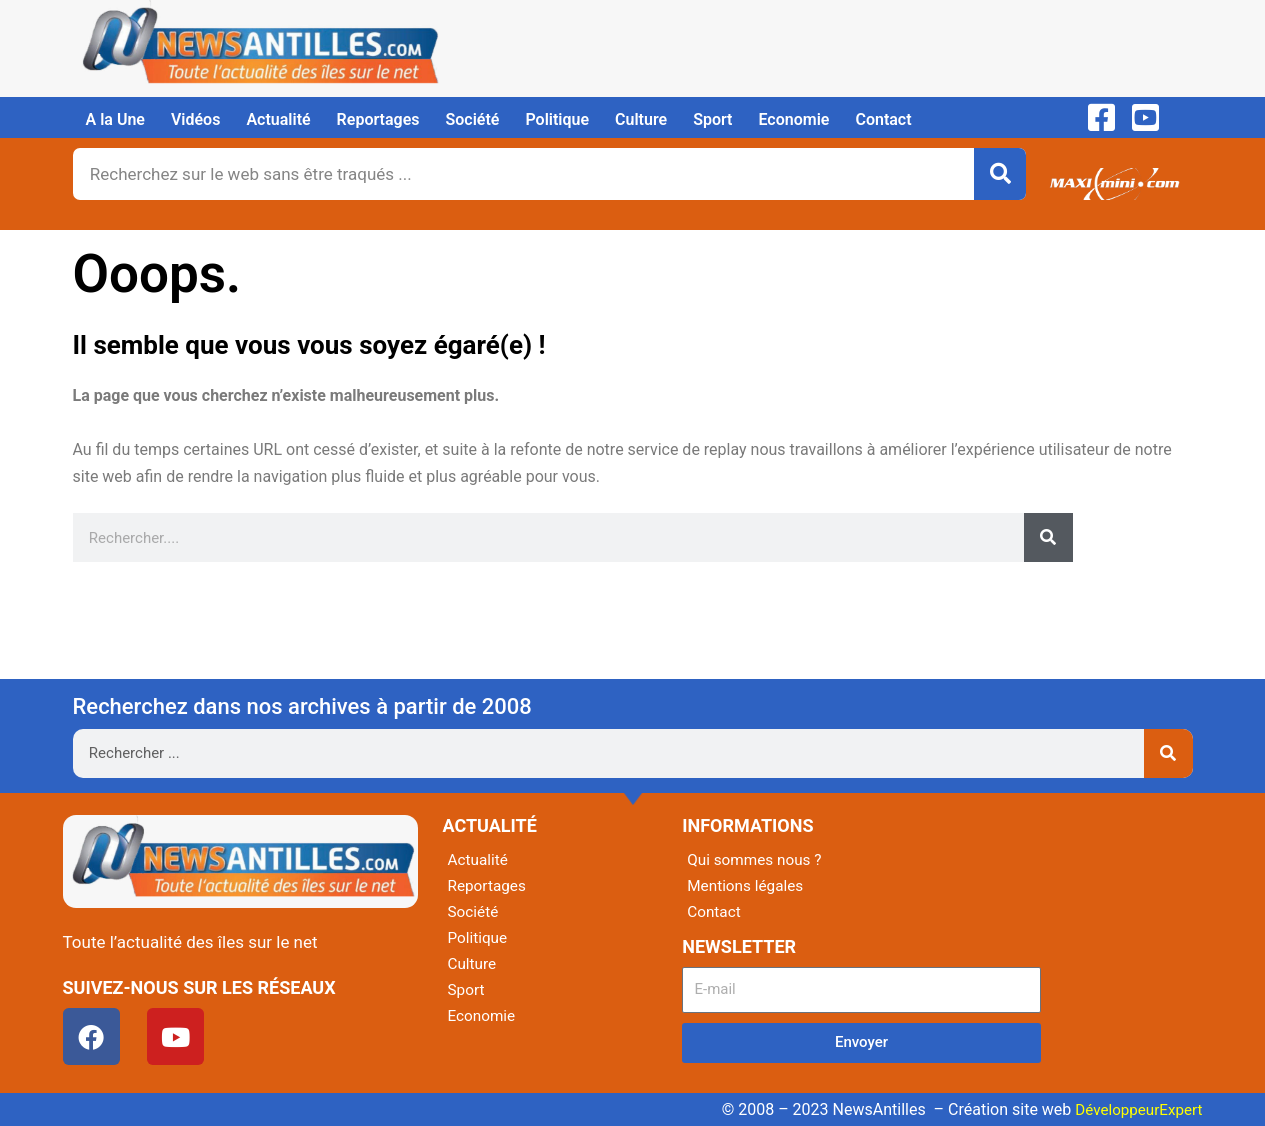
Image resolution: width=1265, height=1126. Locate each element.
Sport (712, 119)
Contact (883, 119)
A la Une (115, 119)
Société (473, 119)
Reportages (378, 119)
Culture (641, 119)
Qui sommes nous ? (757, 859)
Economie (793, 119)
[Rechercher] (1000, 174)
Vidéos (195, 119)
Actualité (278, 119)
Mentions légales (747, 885)
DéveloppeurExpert (1135, 1109)
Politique (557, 119)
